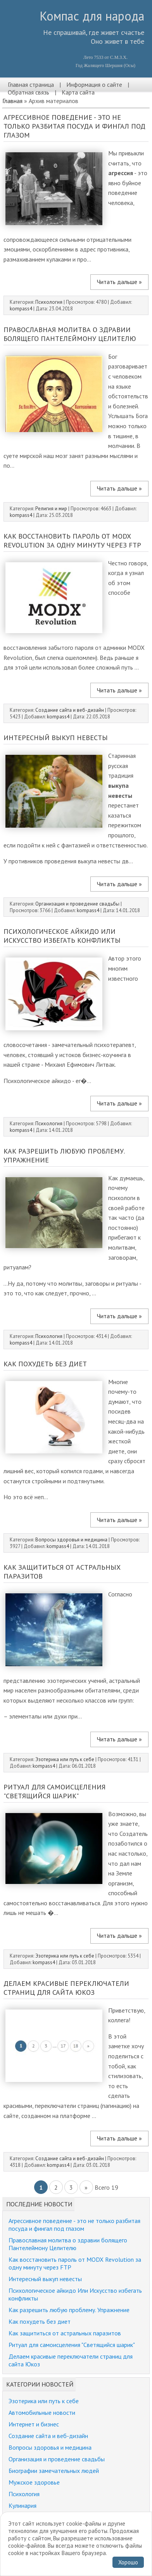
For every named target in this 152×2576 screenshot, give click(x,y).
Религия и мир (51, 508)
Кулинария (22, 2505)
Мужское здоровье (34, 2482)
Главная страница (31, 84)
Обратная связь (28, 92)
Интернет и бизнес (34, 2424)
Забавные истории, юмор (42, 2529)
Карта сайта (78, 92)
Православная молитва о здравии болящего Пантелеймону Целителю (69, 334)
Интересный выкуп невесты (55, 737)
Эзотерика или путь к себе (64, 1759)
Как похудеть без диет (45, 1363)
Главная (12, 101)
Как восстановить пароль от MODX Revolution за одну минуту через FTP (72, 540)
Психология (48, 302)
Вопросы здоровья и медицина (71, 1539)
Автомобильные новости (42, 2412)
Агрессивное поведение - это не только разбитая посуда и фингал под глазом (74, 126)
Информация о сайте (94, 84)
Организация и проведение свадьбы (77, 904)
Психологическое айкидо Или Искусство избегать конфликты (62, 936)
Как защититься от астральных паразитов (65, 2333)
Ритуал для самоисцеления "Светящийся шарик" (54, 1791)
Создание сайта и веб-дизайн (69, 710)
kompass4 (21, 308)
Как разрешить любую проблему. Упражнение (69, 2310)
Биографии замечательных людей (54, 2470)
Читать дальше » (119, 282)
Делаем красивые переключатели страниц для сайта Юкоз (66, 1988)
